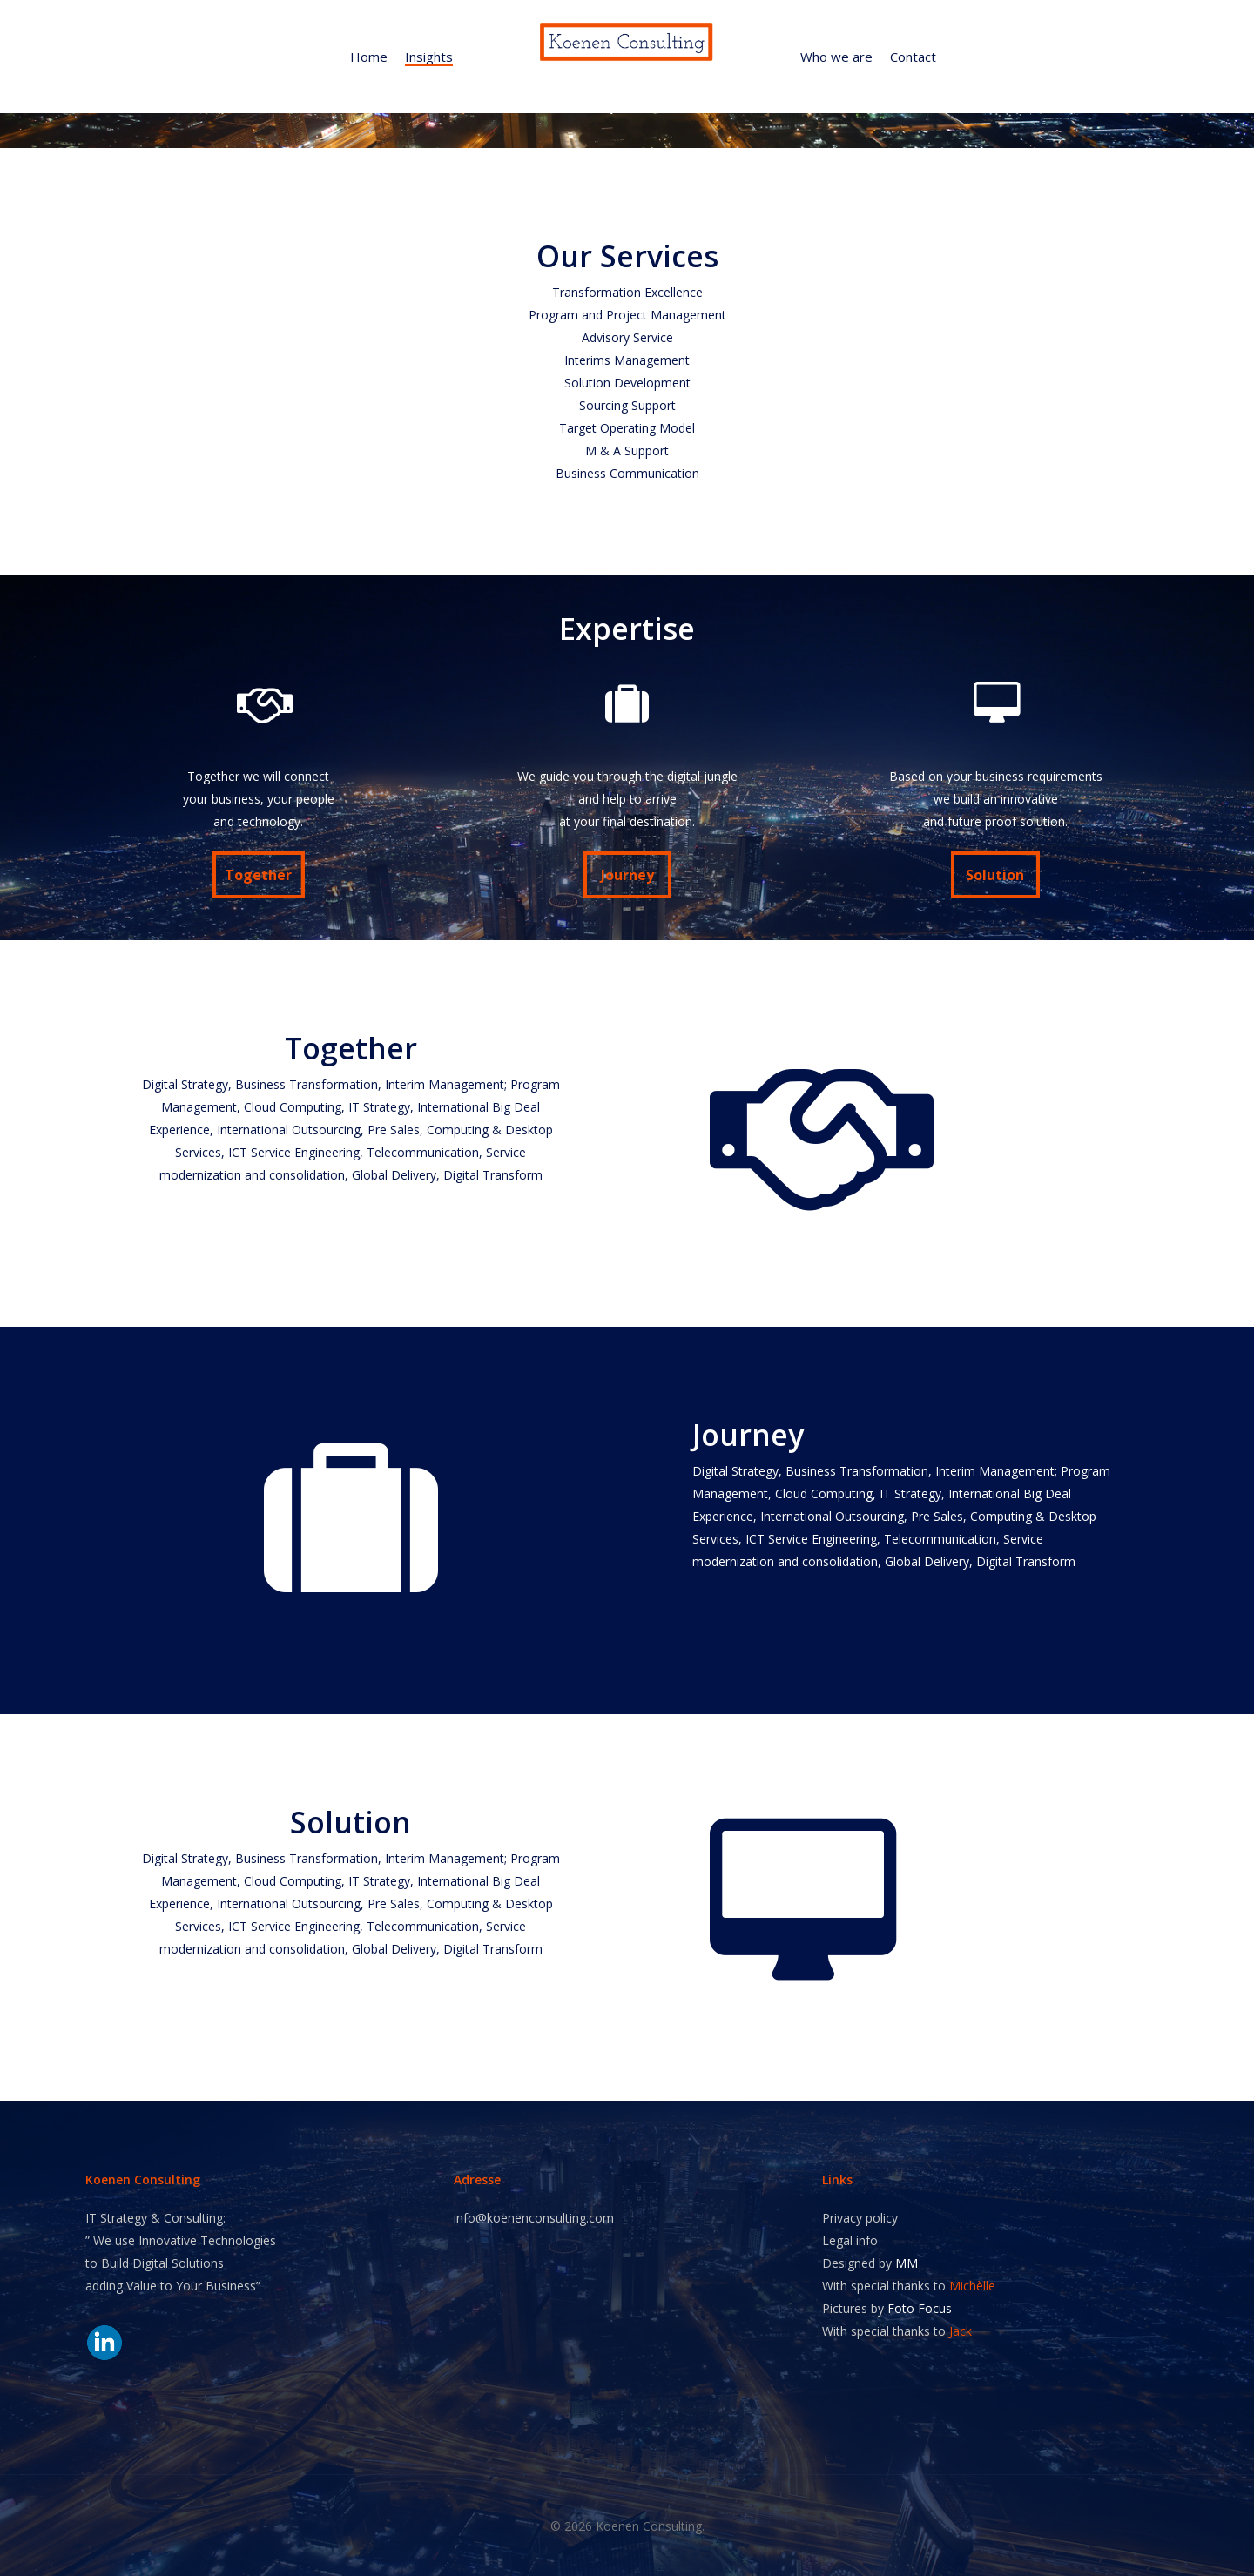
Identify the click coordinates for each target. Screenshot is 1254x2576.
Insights (429, 57)
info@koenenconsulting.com (534, 2217)
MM (906, 2263)
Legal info (850, 2240)
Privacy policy (860, 2217)
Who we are (836, 57)
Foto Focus (919, 2308)
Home (369, 57)
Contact (913, 57)
